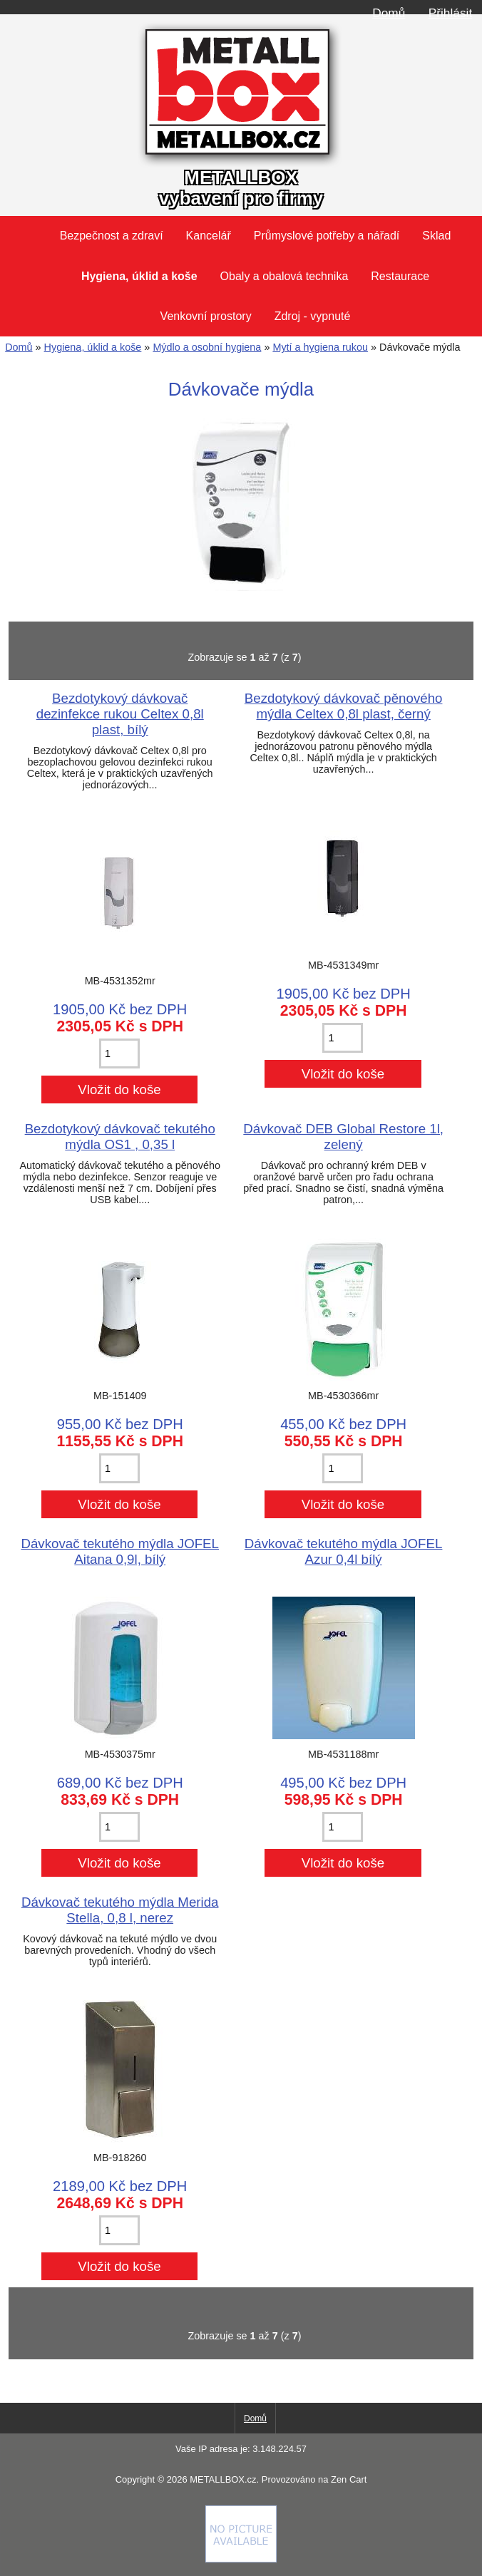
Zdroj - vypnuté (313, 316)
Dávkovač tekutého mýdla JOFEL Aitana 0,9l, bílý (120, 1551)
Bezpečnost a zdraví (111, 236)
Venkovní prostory (206, 316)
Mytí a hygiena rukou (320, 347)
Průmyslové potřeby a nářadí (327, 236)
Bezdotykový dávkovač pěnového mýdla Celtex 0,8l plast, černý (344, 706)
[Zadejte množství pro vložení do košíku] (119, 1053)
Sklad (436, 236)
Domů (388, 13)
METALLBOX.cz (223, 2479)
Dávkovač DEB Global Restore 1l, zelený (343, 1136)
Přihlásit (450, 13)
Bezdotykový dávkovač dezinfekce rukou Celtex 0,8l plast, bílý (120, 714)
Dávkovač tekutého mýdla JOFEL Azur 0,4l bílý (344, 1551)
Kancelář (208, 236)
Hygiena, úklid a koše (93, 347)
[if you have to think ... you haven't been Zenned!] (241, 2559)
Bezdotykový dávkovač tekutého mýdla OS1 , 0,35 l (120, 1136)
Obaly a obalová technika (284, 276)
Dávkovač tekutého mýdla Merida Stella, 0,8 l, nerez (120, 1910)
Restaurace (400, 276)
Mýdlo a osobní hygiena (207, 347)
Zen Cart (348, 2479)
